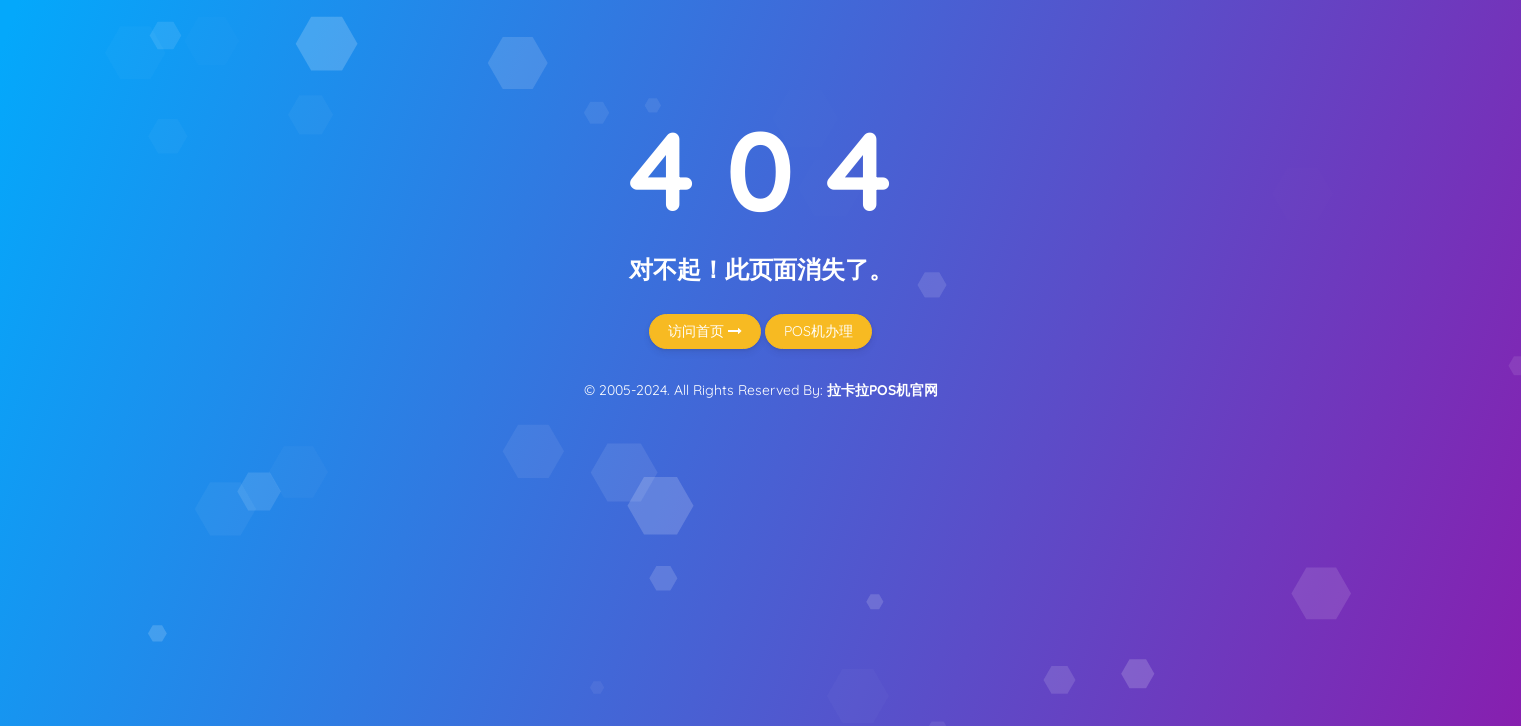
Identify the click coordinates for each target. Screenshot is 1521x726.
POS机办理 (818, 331)
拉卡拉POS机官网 (882, 390)
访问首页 (705, 331)
